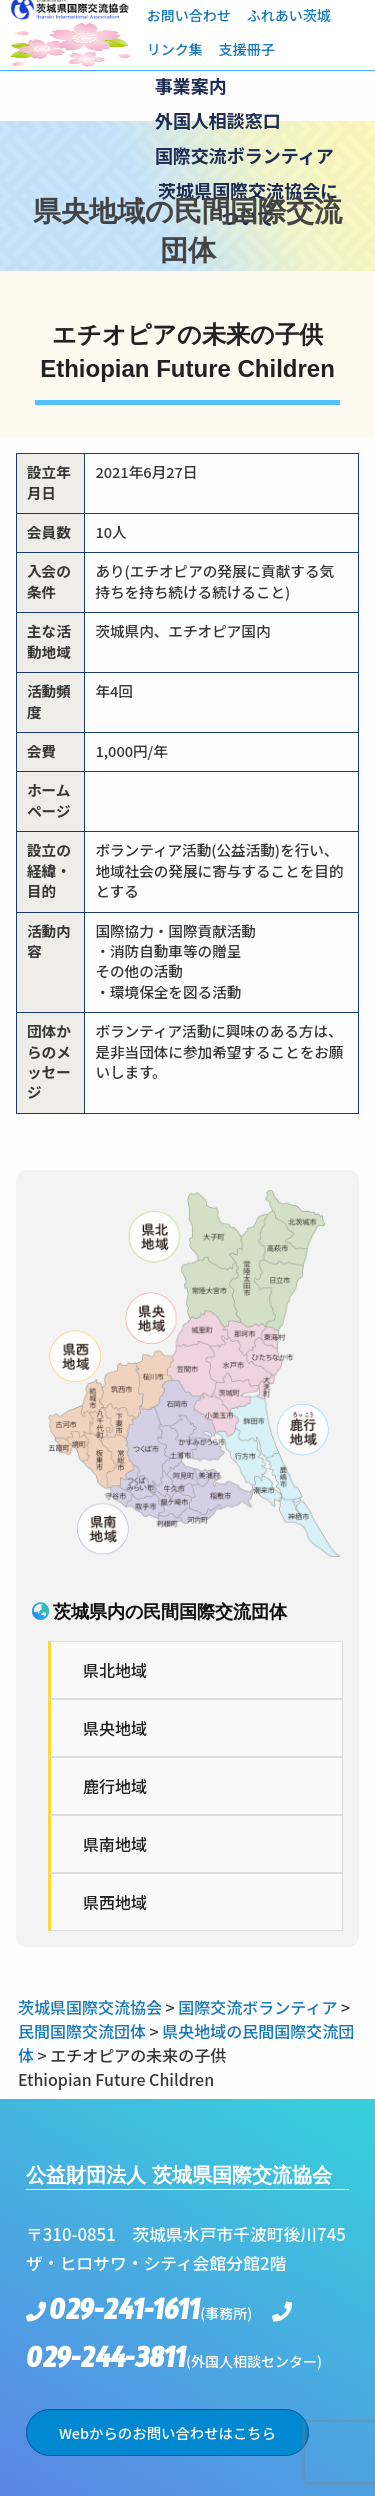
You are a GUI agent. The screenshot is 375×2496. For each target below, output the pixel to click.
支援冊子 (247, 49)
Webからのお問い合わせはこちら (167, 2432)
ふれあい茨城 (289, 15)
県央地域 (115, 1728)
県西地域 (115, 1902)
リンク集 (175, 49)
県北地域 (115, 1670)
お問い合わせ (189, 15)
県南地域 (115, 1844)
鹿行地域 (115, 1786)
